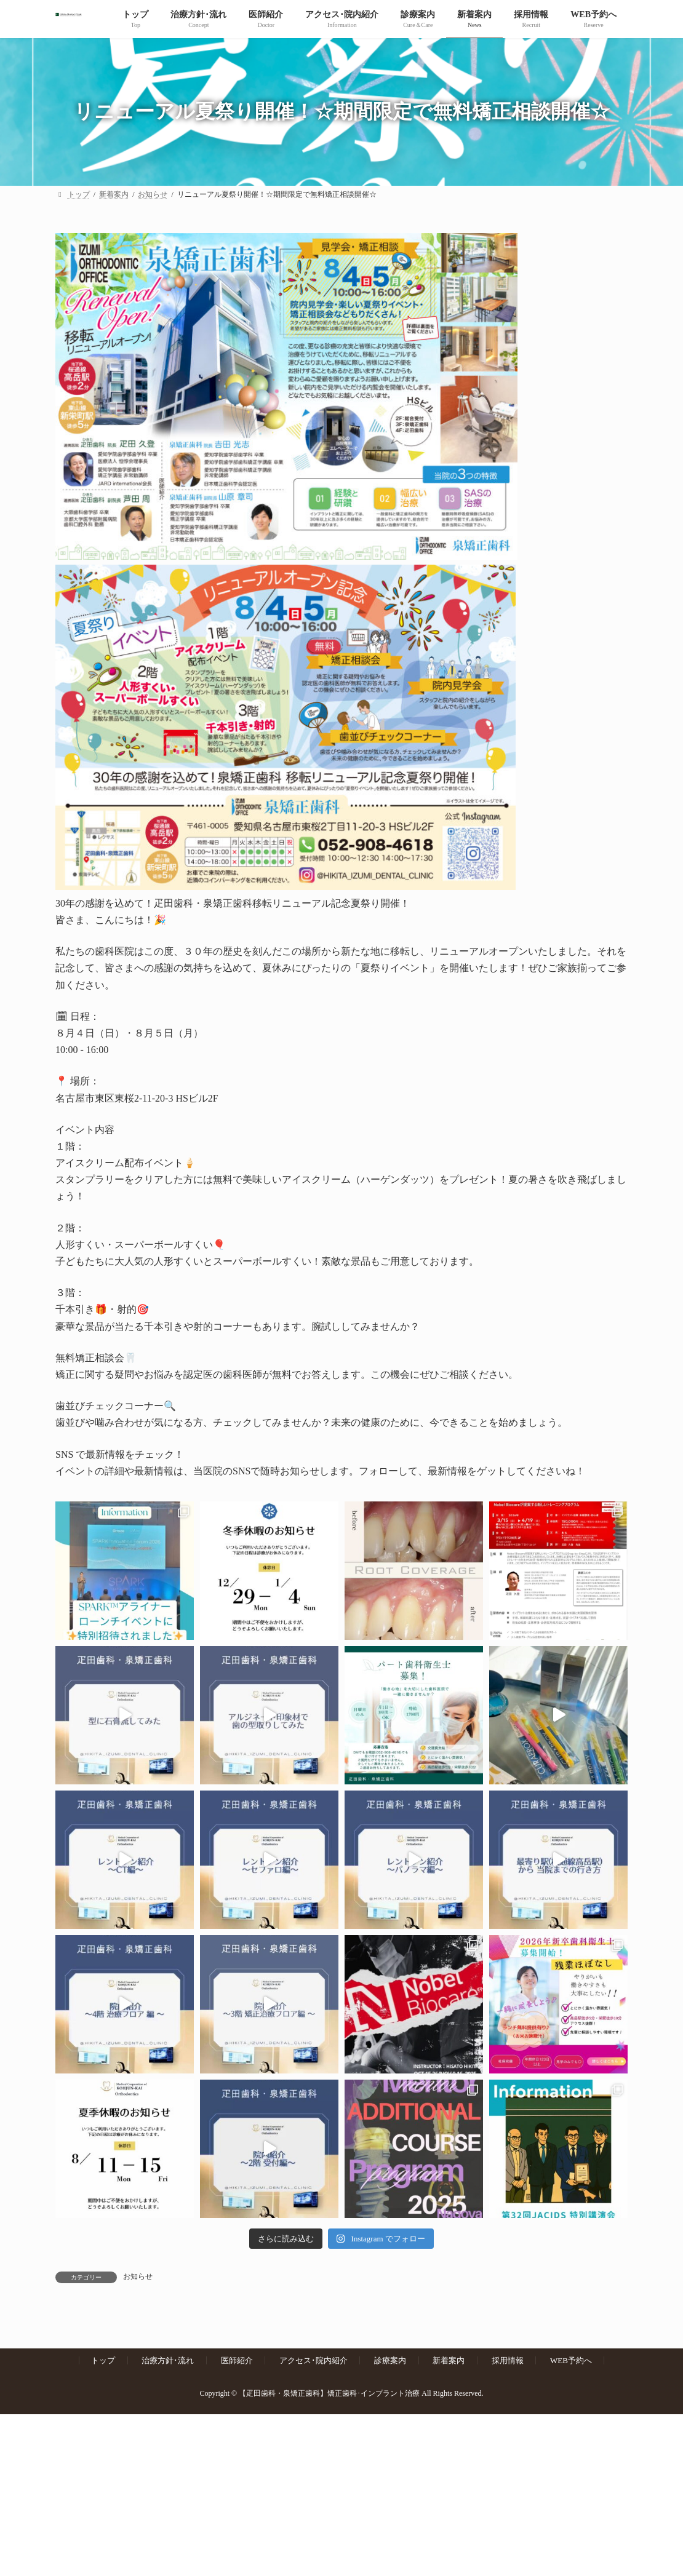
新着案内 (449, 2360)
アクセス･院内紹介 (313, 2360)
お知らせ (138, 2276)
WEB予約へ (571, 2360)
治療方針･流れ (168, 2360)
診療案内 (390, 2360)
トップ (103, 2360)
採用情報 (508, 2360)
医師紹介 (237, 2360)
